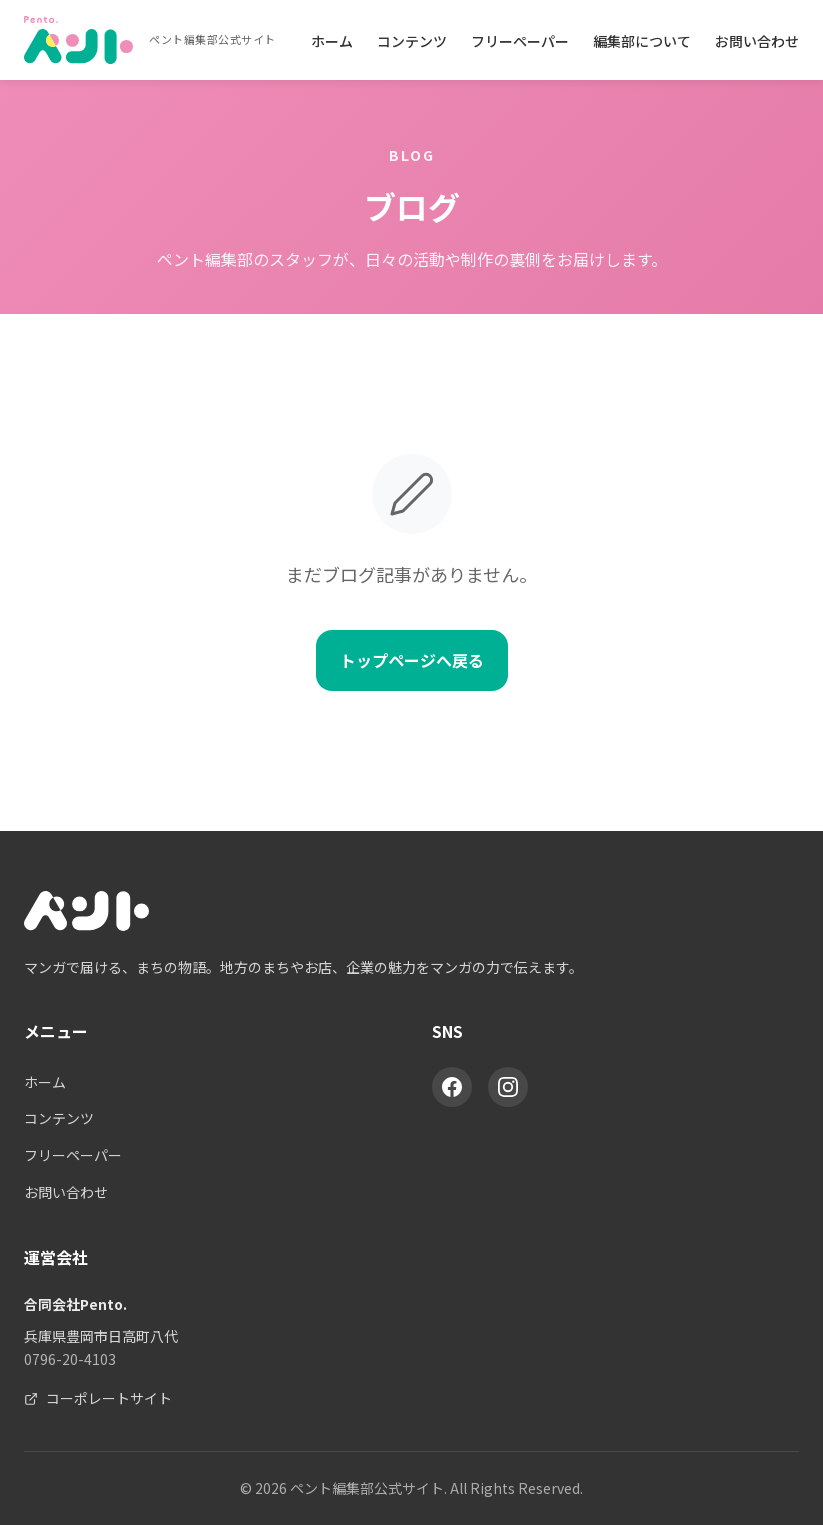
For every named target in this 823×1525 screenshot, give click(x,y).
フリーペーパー (520, 41)
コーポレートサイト (98, 1398)
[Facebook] (452, 1087)
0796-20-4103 (70, 1359)
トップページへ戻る (412, 660)
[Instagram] (508, 1087)
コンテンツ (412, 41)
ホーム (332, 41)
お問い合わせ (757, 41)
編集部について (642, 41)
